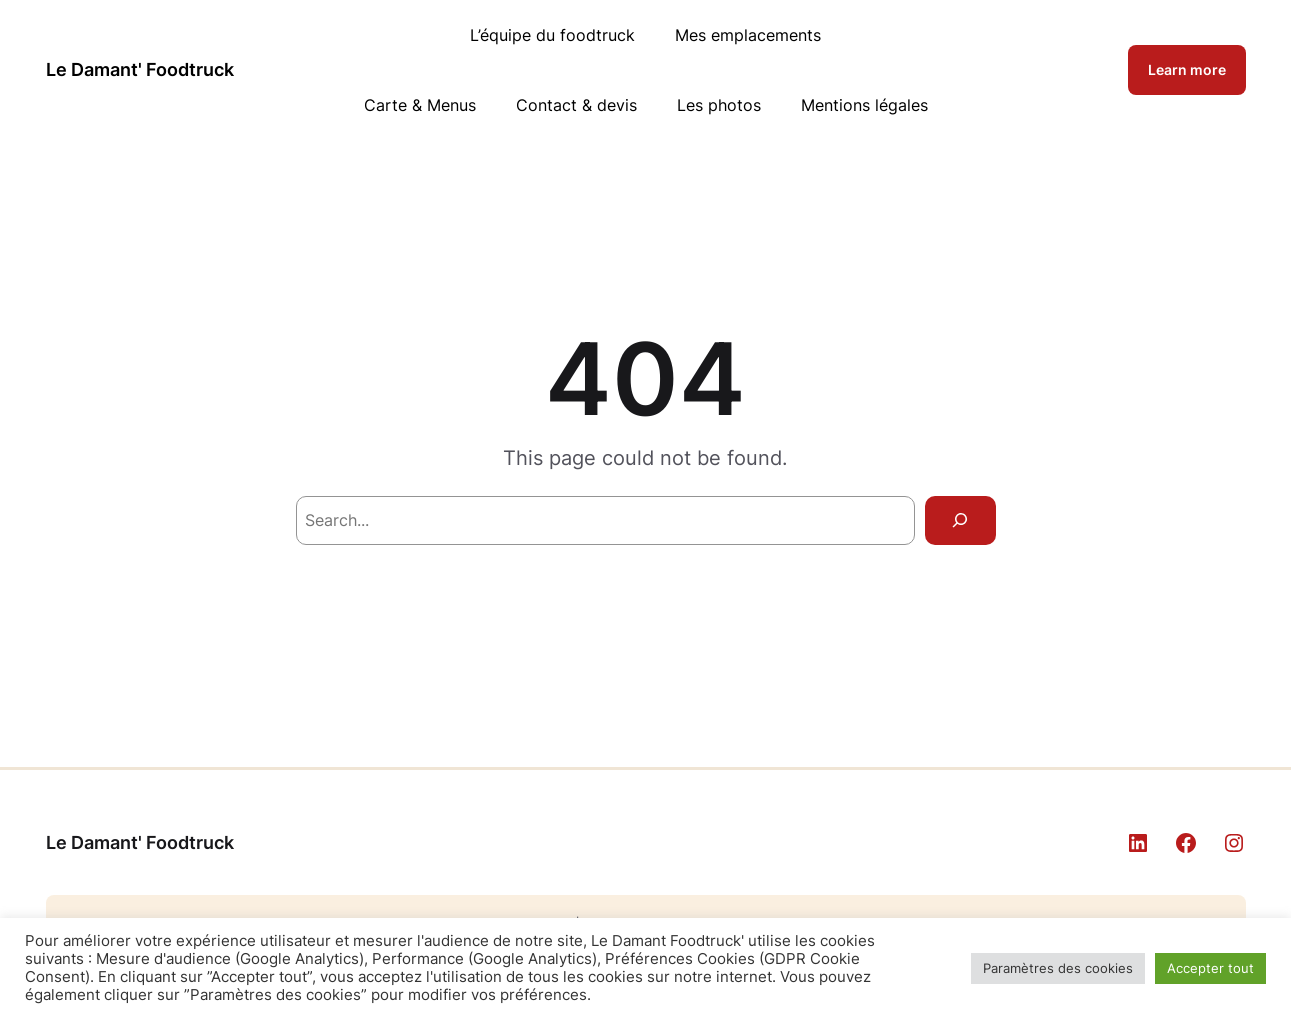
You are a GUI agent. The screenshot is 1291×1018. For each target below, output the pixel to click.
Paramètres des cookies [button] (1058, 968)
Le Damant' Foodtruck (140, 69)
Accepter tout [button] (1210, 968)
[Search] (960, 520)
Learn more (1187, 69)
